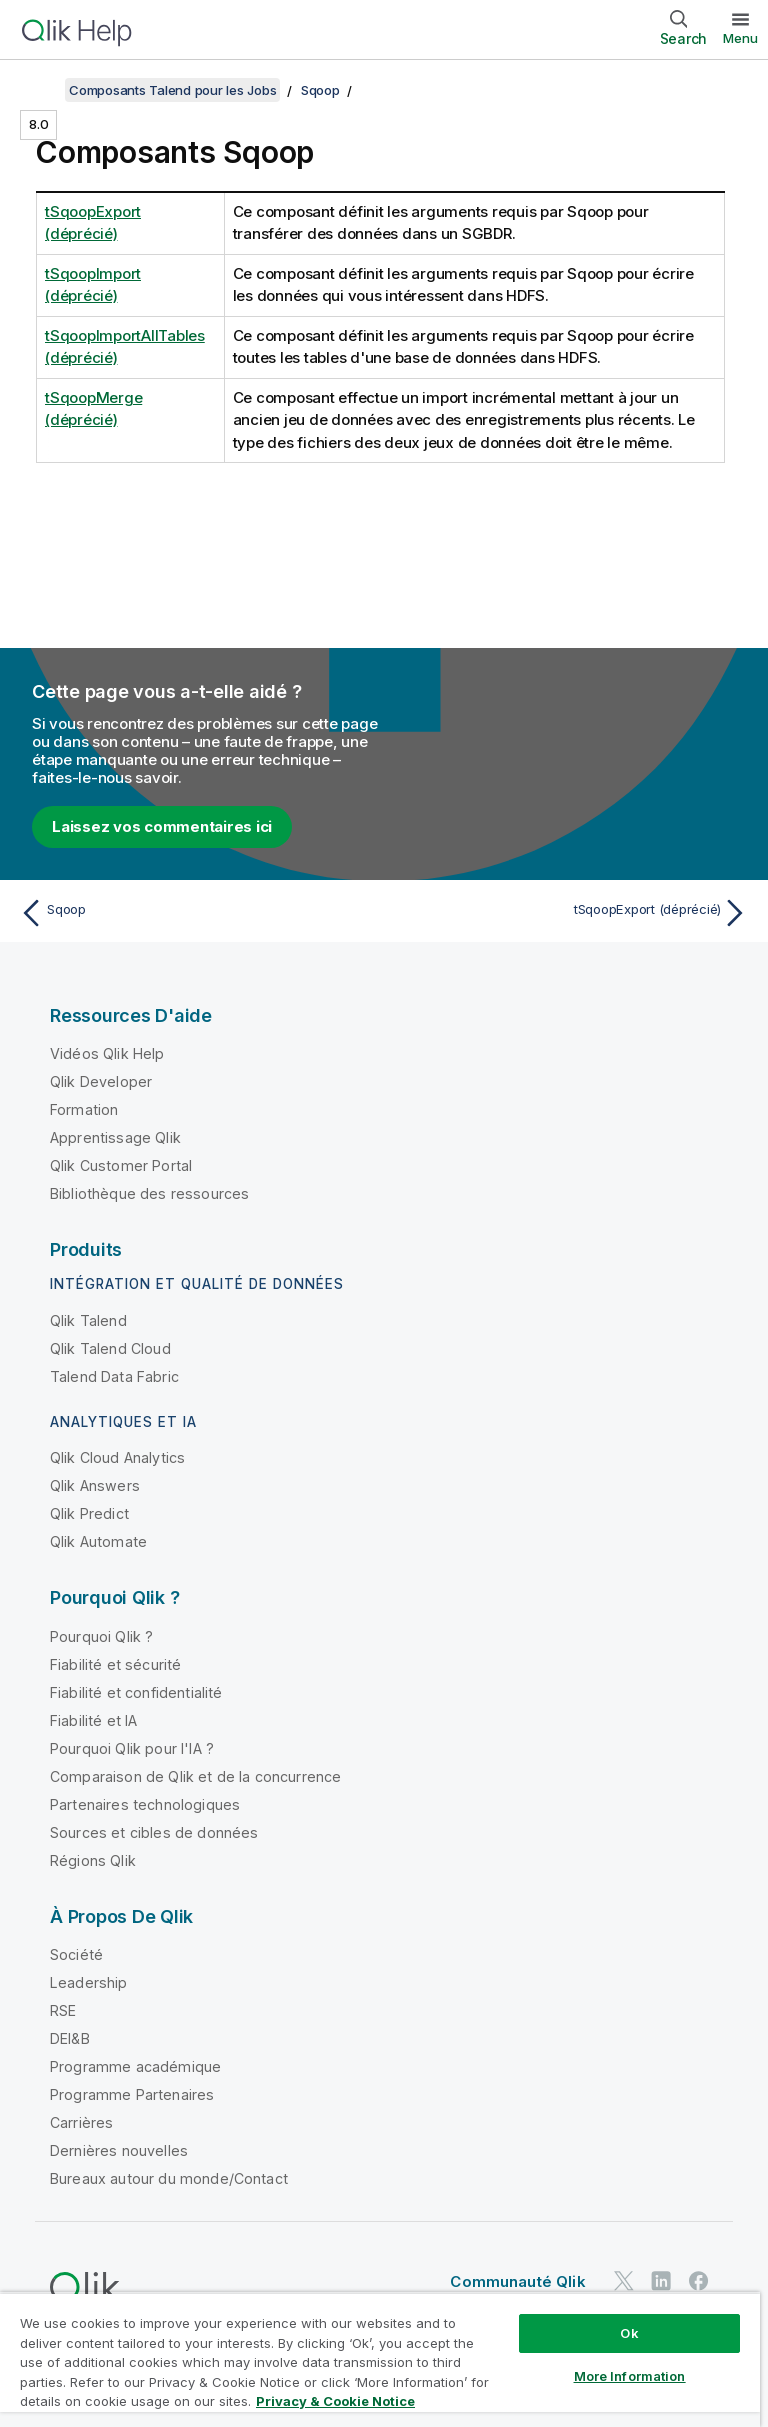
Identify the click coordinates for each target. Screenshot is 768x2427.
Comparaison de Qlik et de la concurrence (195, 1776)
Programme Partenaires (132, 2094)
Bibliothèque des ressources (149, 1193)
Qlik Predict (89, 1513)
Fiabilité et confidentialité (136, 1692)
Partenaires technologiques (145, 1804)
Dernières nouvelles (119, 2150)
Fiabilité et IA (93, 1720)
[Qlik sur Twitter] (624, 2280)
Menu (740, 38)
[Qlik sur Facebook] (699, 2280)
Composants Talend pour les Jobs (172, 90)
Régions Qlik (93, 1860)
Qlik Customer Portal (121, 1165)
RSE (63, 2010)
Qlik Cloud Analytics (117, 1457)
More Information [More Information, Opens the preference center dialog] (630, 2376)
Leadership (89, 1982)
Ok (629, 2333)
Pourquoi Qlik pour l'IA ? (132, 1748)
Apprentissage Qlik (115, 1137)
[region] (380, 2359)
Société (76, 1954)
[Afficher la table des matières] (40, 90)
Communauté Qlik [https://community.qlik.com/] (517, 2281)
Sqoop (320, 90)
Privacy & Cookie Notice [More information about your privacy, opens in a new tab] (335, 2401)
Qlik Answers (95, 1485)
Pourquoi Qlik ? (101, 1636)
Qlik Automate (98, 1541)
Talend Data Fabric (114, 1376)
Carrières (81, 2122)
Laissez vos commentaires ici (162, 826)
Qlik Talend (88, 1320)
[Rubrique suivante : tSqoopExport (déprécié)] (572, 913)
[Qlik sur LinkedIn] (661, 2280)
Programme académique (135, 2066)
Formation (84, 1109)
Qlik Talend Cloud (110, 1348)
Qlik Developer (101, 1081)
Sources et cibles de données (154, 1832)
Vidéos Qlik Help (107, 1053)
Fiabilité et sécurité (115, 1664)
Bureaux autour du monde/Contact (169, 2178)
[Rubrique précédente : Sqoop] (196, 913)
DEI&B (70, 2038)
